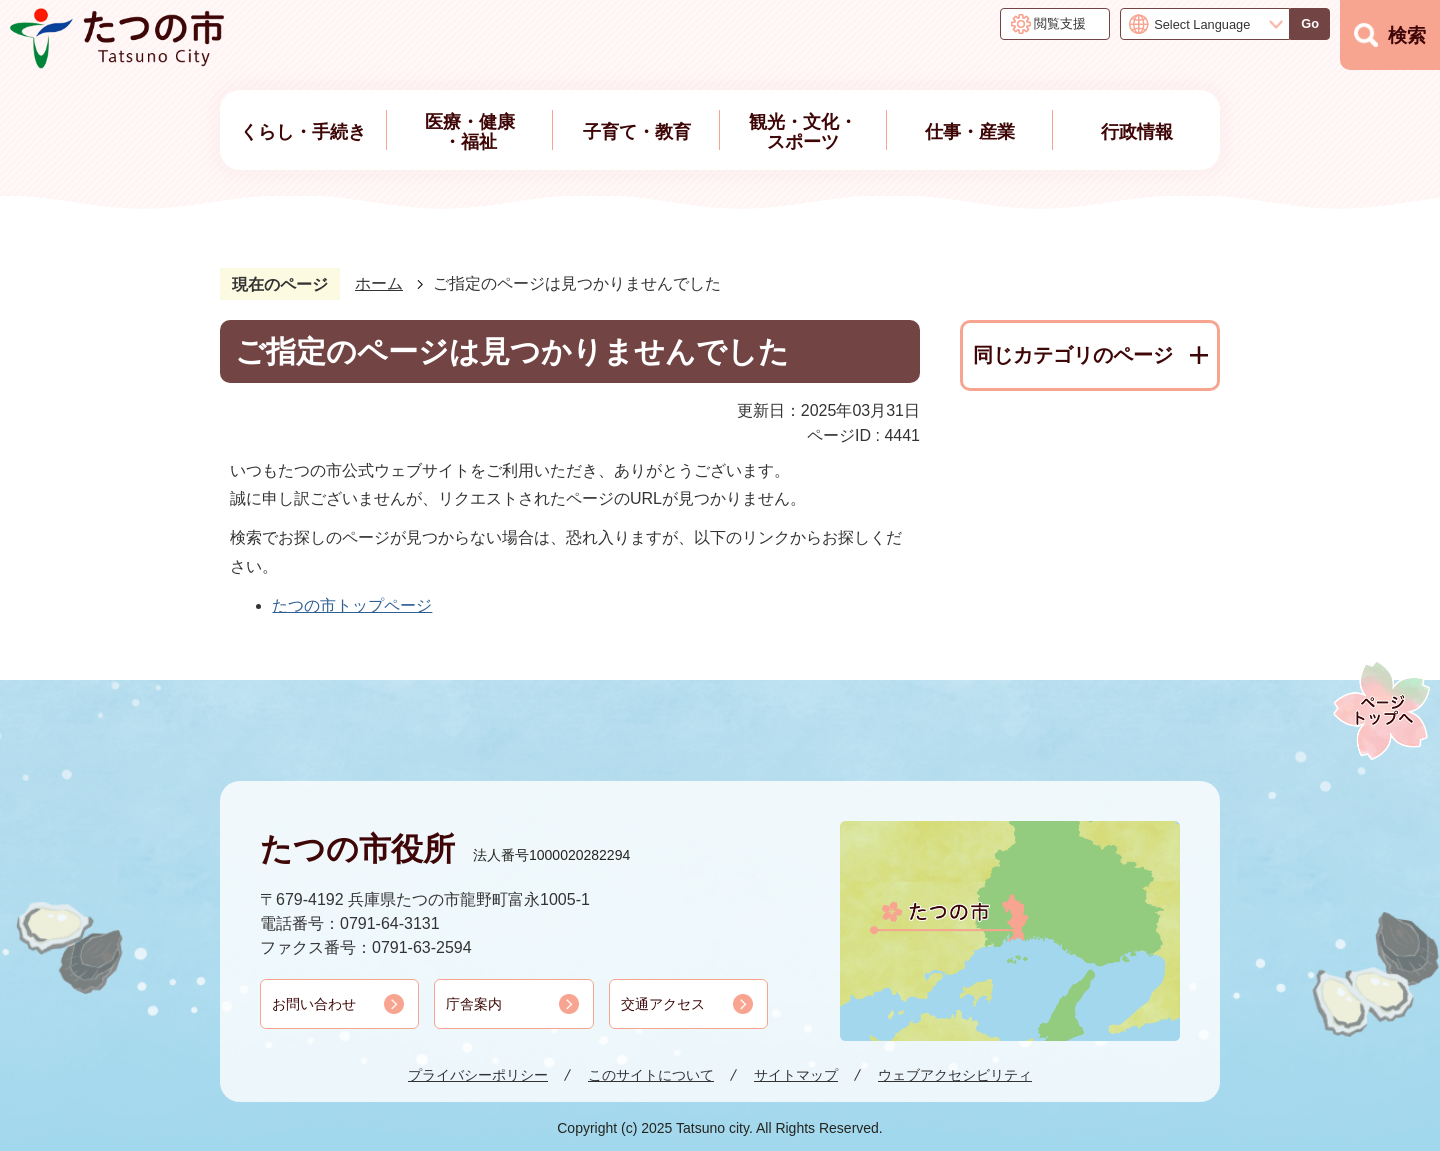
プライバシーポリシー (478, 1075)
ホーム (379, 283)
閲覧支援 (1060, 23)
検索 (1407, 35)
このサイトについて (651, 1075)
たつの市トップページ (352, 605)
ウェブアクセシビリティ (955, 1075)
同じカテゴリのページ (1073, 355)
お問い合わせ (314, 1004)
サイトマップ (796, 1075)
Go (1310, 23)
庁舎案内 (474, 1004)
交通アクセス (663, 1004)
